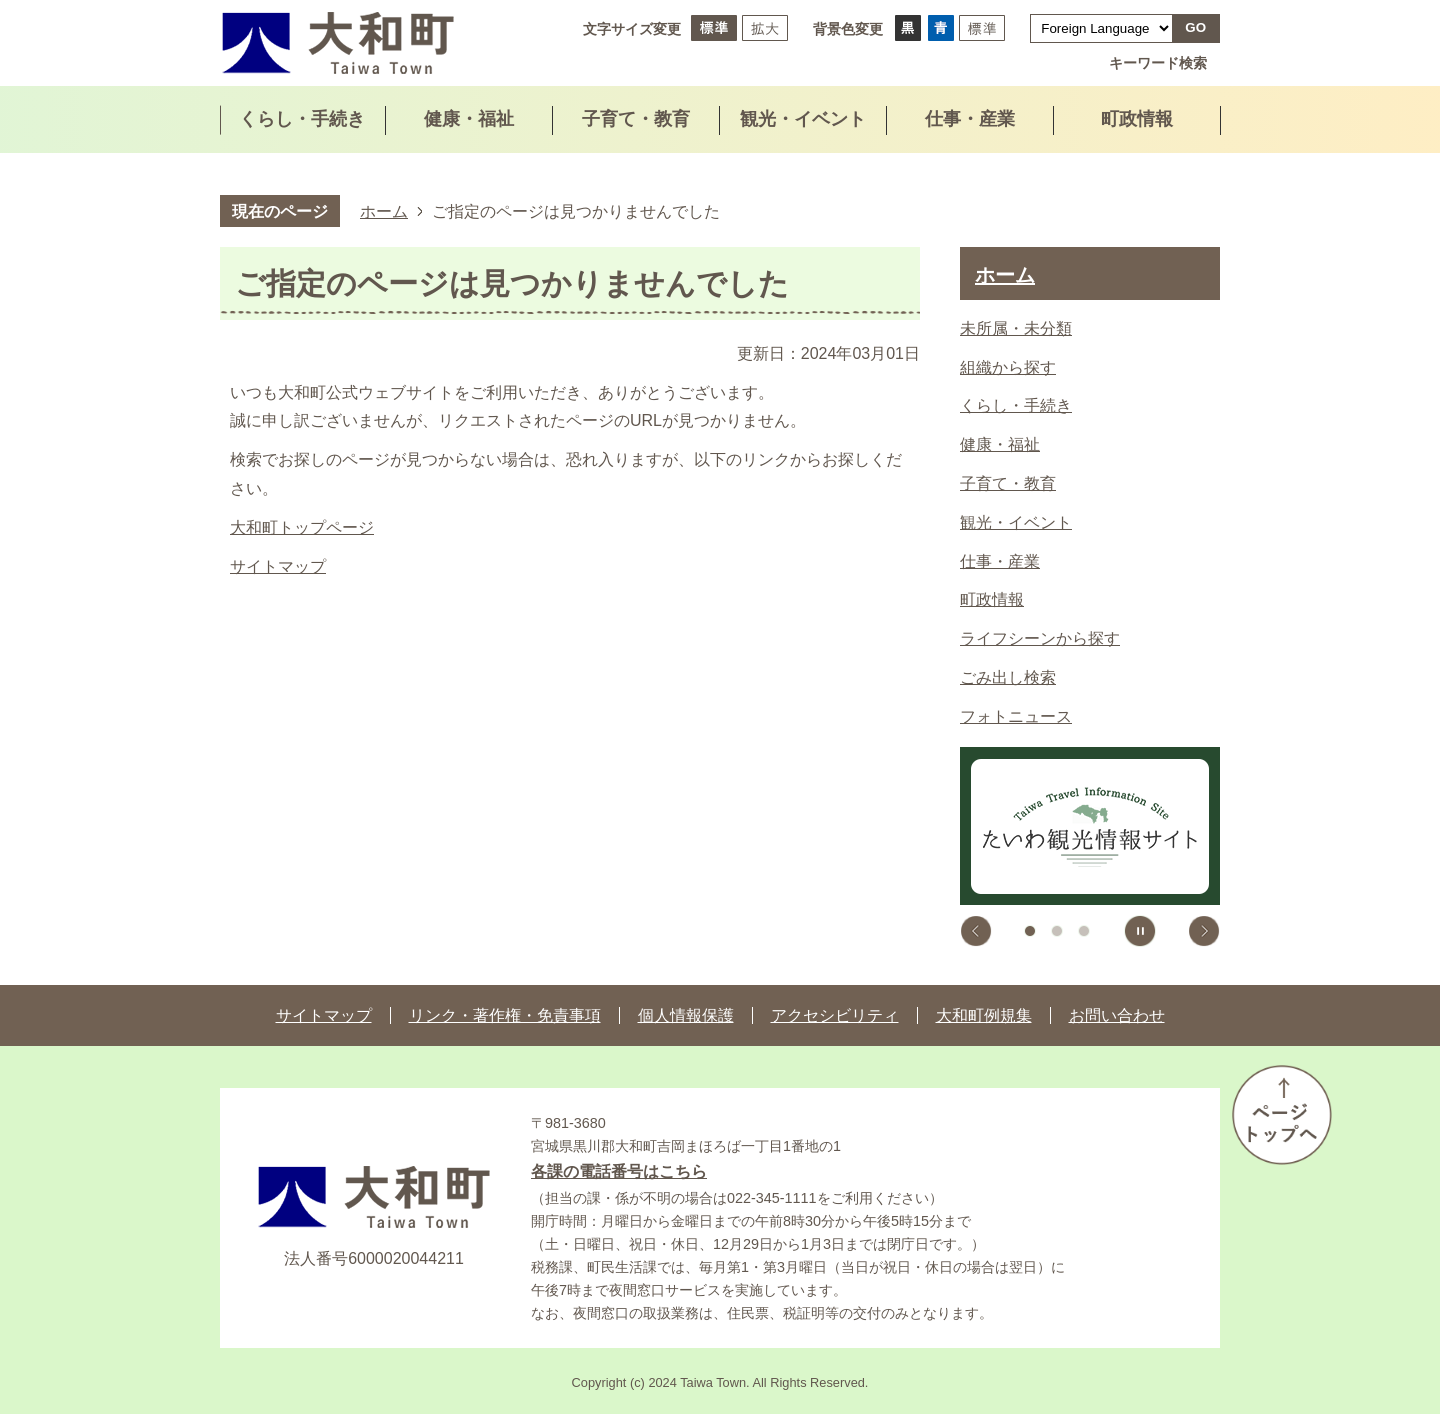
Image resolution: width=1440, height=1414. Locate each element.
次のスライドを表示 (1204, 931)
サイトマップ (278, 566)
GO (1195, 27)
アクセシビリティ (835, 1015)
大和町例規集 (984, 1015)
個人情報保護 (686, 1015)
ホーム (384, 211)
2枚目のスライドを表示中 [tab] (1057, 931)
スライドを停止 (1140, 931)
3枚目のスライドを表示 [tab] (1084, 931)
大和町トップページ (302, 527)
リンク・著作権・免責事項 (505, 1015)
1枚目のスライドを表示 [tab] (1030, 931)
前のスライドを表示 (976, 931)
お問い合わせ (1117, 1015)
